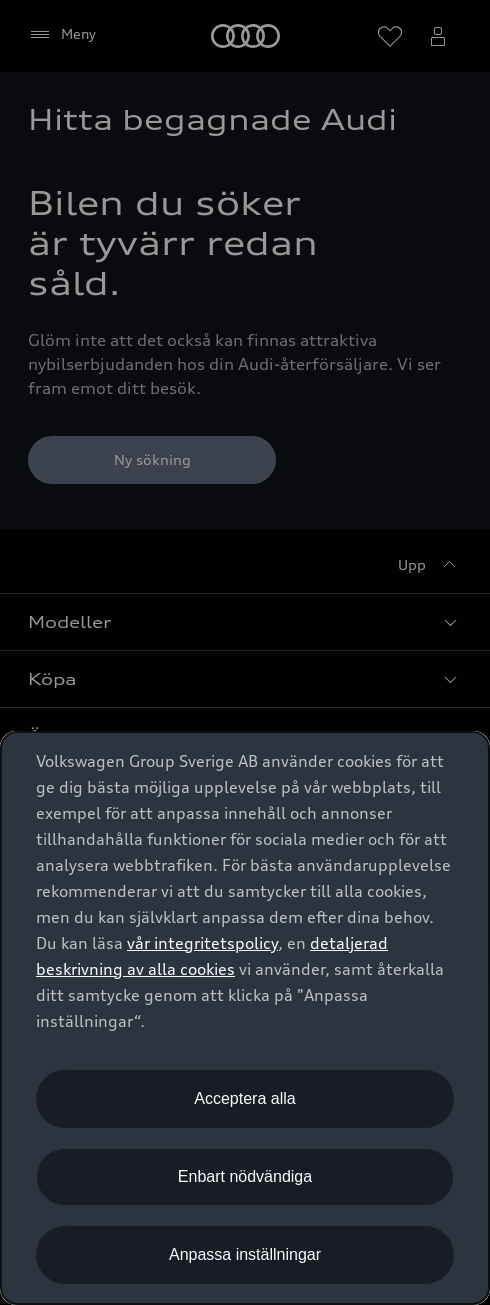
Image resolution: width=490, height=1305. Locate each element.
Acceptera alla (244, 1098)
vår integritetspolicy (202, 943)
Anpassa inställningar (245, 1254)
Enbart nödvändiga (245, 1176)
